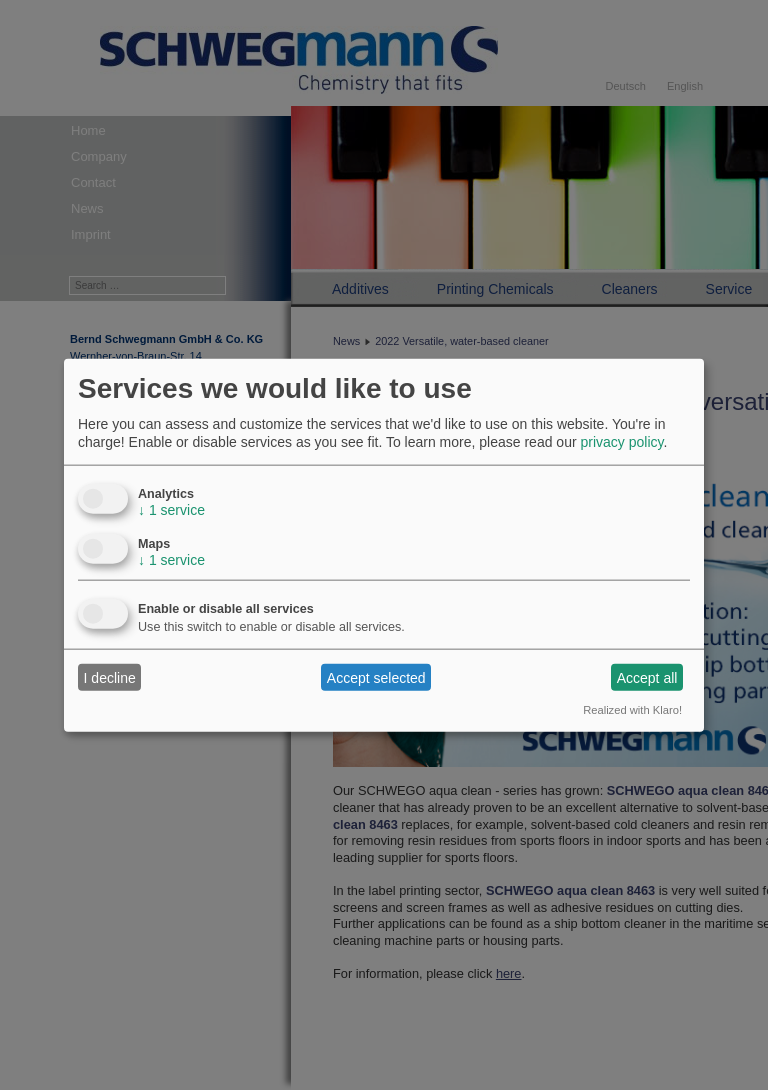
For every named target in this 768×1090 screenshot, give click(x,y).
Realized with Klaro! (632, 710)
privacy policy (621, 442)
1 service (171, 510)
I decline (110, 677)
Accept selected (376, 677)
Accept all (647, 677)
